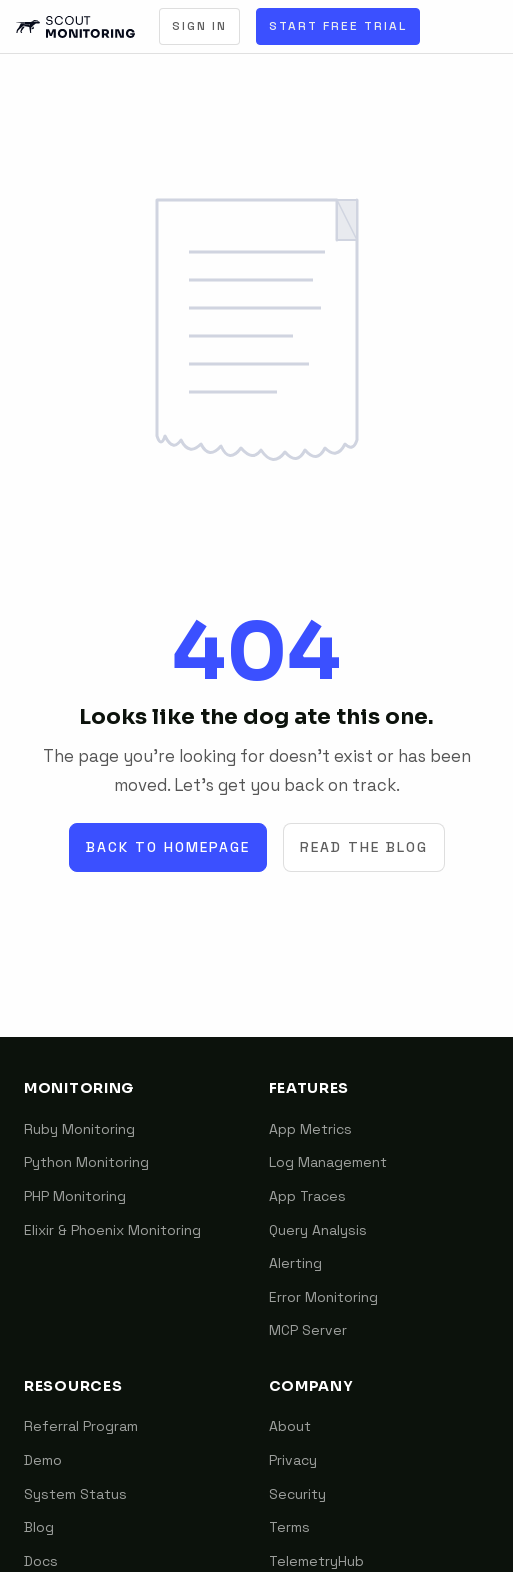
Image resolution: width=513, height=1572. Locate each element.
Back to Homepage (168, 847)
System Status (75, 1494)
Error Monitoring (323, 1297)
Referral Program (81, 1426)
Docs (41, 1561)
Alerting (295, 1263)
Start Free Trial (338, 26)
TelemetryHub (316, 1561)
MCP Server (308, 1330)
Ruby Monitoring (79, 1129)
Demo (43, 1460)
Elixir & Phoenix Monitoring (112, 1230)
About (290, 1426)
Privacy (293, 1460)
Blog (39, 1527)
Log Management (328, 1162)
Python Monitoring (86, 1162)
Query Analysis (318, 1230)
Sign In (199, 26)
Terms (289, 1527)
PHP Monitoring (75, 1196)
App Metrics (310, 1129)
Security (297, 1494)
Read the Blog (364, 847)
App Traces (307, 1196)
